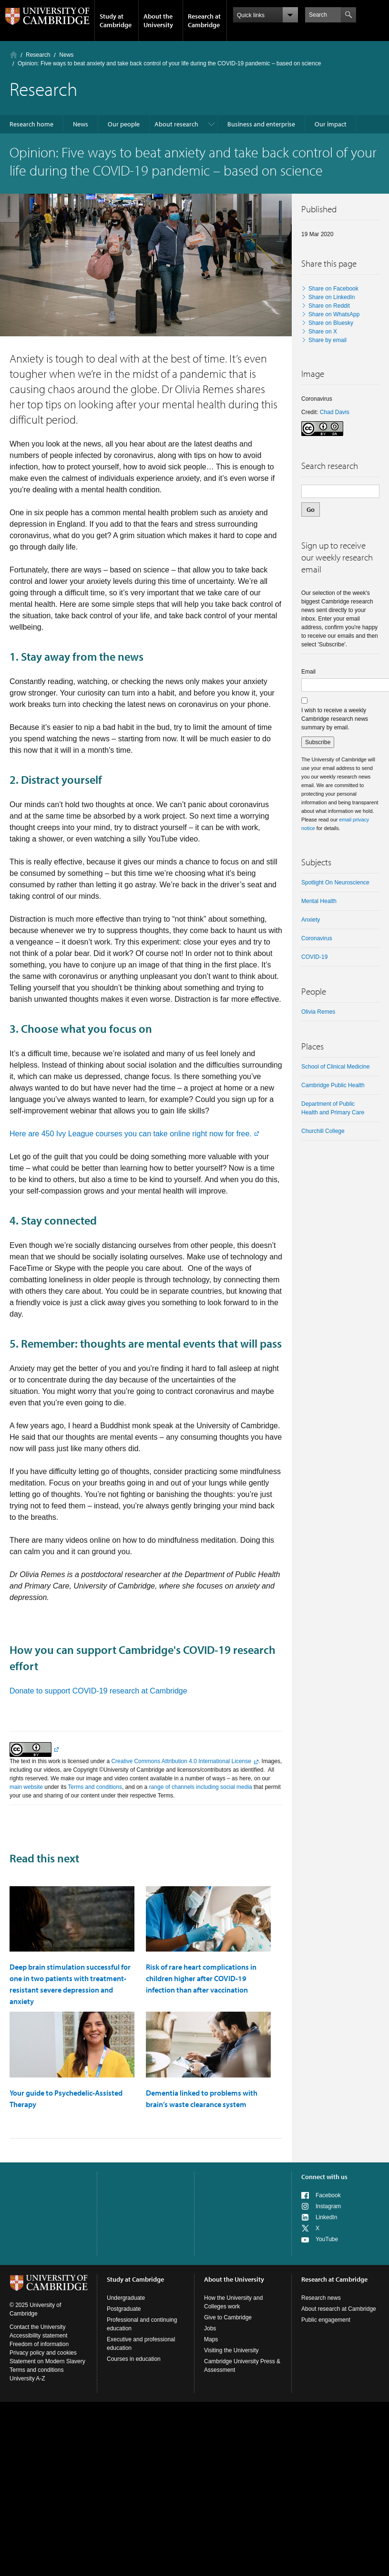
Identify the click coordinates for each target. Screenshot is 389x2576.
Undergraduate (126, 2298)
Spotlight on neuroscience (335, 882)
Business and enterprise (261, 124)
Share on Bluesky (330, 323)
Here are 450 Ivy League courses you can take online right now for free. (131, 1134)
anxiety (310, 919)
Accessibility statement (38, 2335)
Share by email (327, 340)
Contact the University (37, 2327)
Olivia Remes (318, 1011)
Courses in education (134, 2359)
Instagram (328, 2206)
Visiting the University (231, 2350)
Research (38, 55)
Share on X (322, 331)
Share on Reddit (329, 305)
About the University (158, 20)
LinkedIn (326, 2217)
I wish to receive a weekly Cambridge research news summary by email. (334, 719)
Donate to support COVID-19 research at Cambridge (98, 1691)
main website (26, 1787)
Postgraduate (124, 2309)
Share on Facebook (333, 288)
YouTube (327, 2239)
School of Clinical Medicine (335, 1066)
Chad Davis (334, 412)
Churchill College (323, 1131)
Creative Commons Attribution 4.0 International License (181, 1761)
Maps (211, 2339)
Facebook (328, 2195)
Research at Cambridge (204, 20)
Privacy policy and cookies (43, 2352)
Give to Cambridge (228, 2317)
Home (14, 55)
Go (311, 509)
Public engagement (325, 2319)
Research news (321, 2298)
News (66, 55)
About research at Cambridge (338, 2309)
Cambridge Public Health (333, 1085)
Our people (124, 124)
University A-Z (27, 2378)
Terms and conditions (95, 1787)
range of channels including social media (200, 1787)
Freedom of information (39, 2344)
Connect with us (324, 2176)
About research (176, 124)
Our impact (331, 124)
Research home (31, 124)
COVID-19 (314, 957)
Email (308, 671)
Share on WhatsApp (333, 314)
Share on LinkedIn (331, 297)
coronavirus (316, 938)
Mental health (319, 901)
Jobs (210, 2328)
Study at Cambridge (116, 20)
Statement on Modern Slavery (47, 2361)
